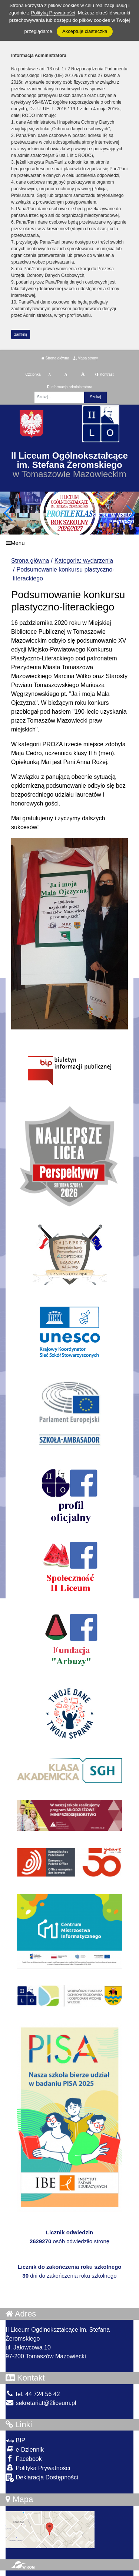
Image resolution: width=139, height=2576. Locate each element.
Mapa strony (85, 358)
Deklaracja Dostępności (42, 2477)
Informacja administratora (69, 387)
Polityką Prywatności (53, 13)
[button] (130, 513)
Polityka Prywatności (38, 2467)
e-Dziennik (25, 2449)
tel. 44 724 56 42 (33, 2394)
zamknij (20, 334)
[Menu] (69, 543)
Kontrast (104, 374)
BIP (15, 2440)
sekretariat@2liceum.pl (41, 2403)
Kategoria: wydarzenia (83, 560)
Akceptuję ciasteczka (84, 31)
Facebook (24, 2458)
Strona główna (55, 358)
